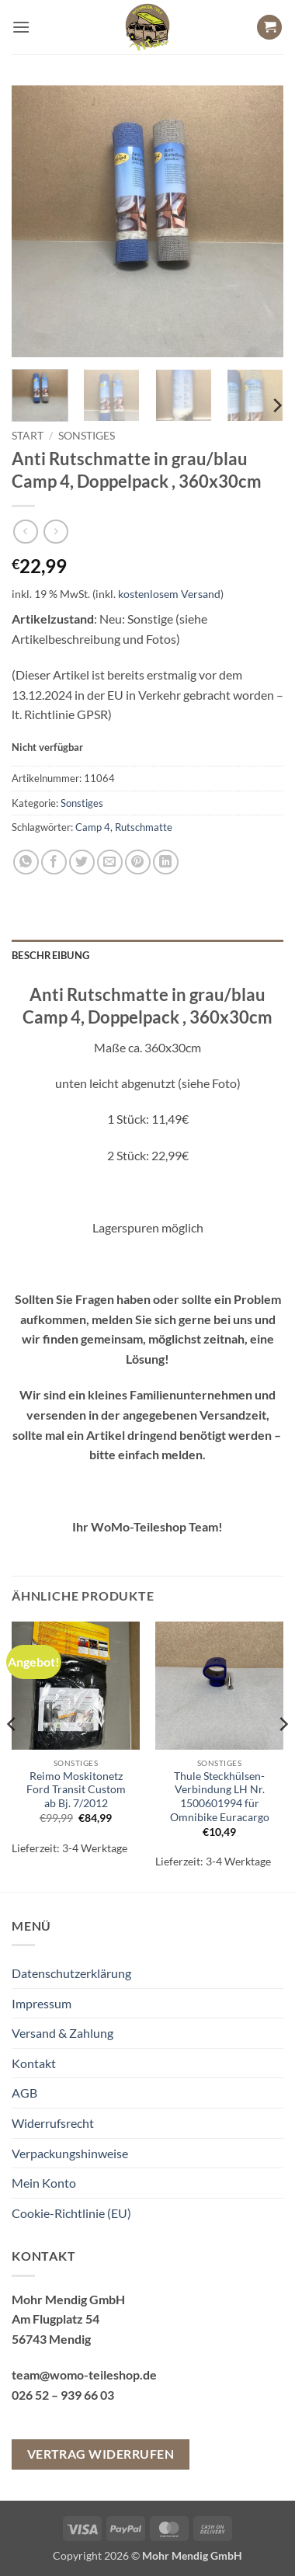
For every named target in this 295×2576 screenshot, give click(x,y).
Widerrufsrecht (53, 2122)
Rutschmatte (143, 827)
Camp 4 (92, 827)
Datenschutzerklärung (71, 1973)
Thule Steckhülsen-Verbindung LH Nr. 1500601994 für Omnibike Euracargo (219, 1796)
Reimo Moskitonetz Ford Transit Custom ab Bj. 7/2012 (76, 1789)
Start (27, 435)
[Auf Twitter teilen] (82, 862)
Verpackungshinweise (70, 2153)
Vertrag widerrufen (100, 2454)
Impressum (41, 2003)
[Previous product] (55, 532)
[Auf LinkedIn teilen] (166, 862)
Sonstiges (86, 435)
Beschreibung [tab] (50, 955)
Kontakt (34, 2063)
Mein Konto (44, 2182)
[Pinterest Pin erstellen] (138, 862)
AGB (24, 2092)
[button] (21, 27)
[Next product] (25, 532)
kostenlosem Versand (169, 593)
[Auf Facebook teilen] (54, 862)
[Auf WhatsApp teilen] (26, 862)
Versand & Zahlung (62, 2032)
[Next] (276, 405)
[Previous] (12, 1755)
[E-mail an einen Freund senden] (110, 862)
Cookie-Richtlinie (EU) (71, 2213)
